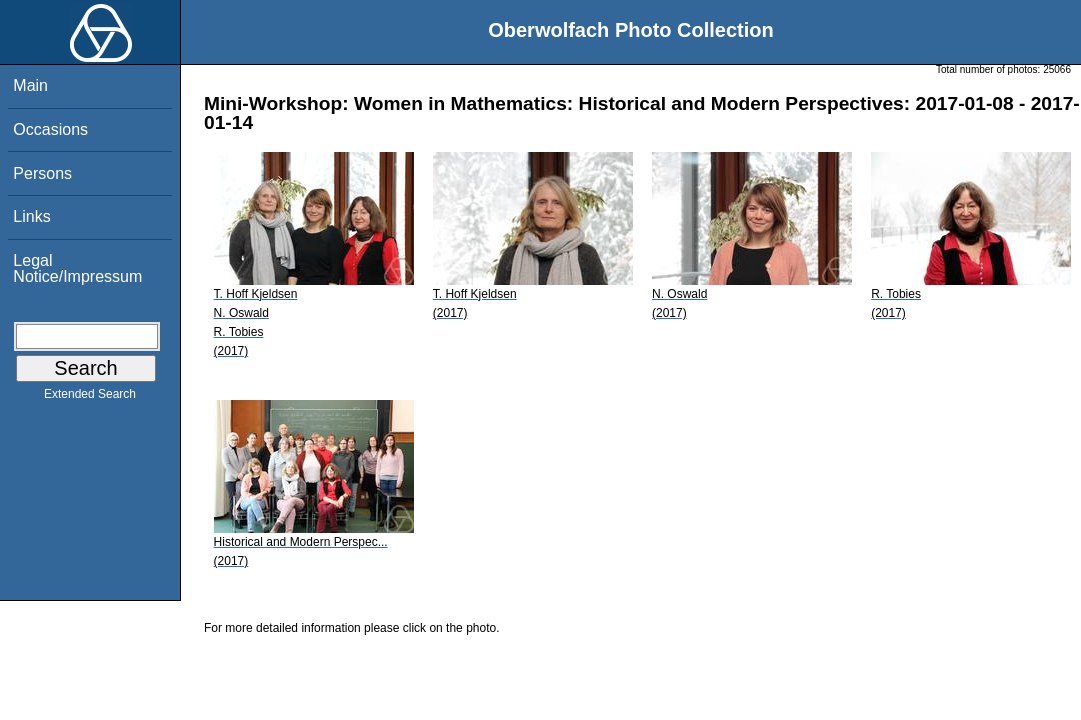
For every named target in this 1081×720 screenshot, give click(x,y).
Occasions (50, 129)
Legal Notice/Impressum (77, 268)
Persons (42, 173)
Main (30, 85)
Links (31, 216)
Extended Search (90, 398)
